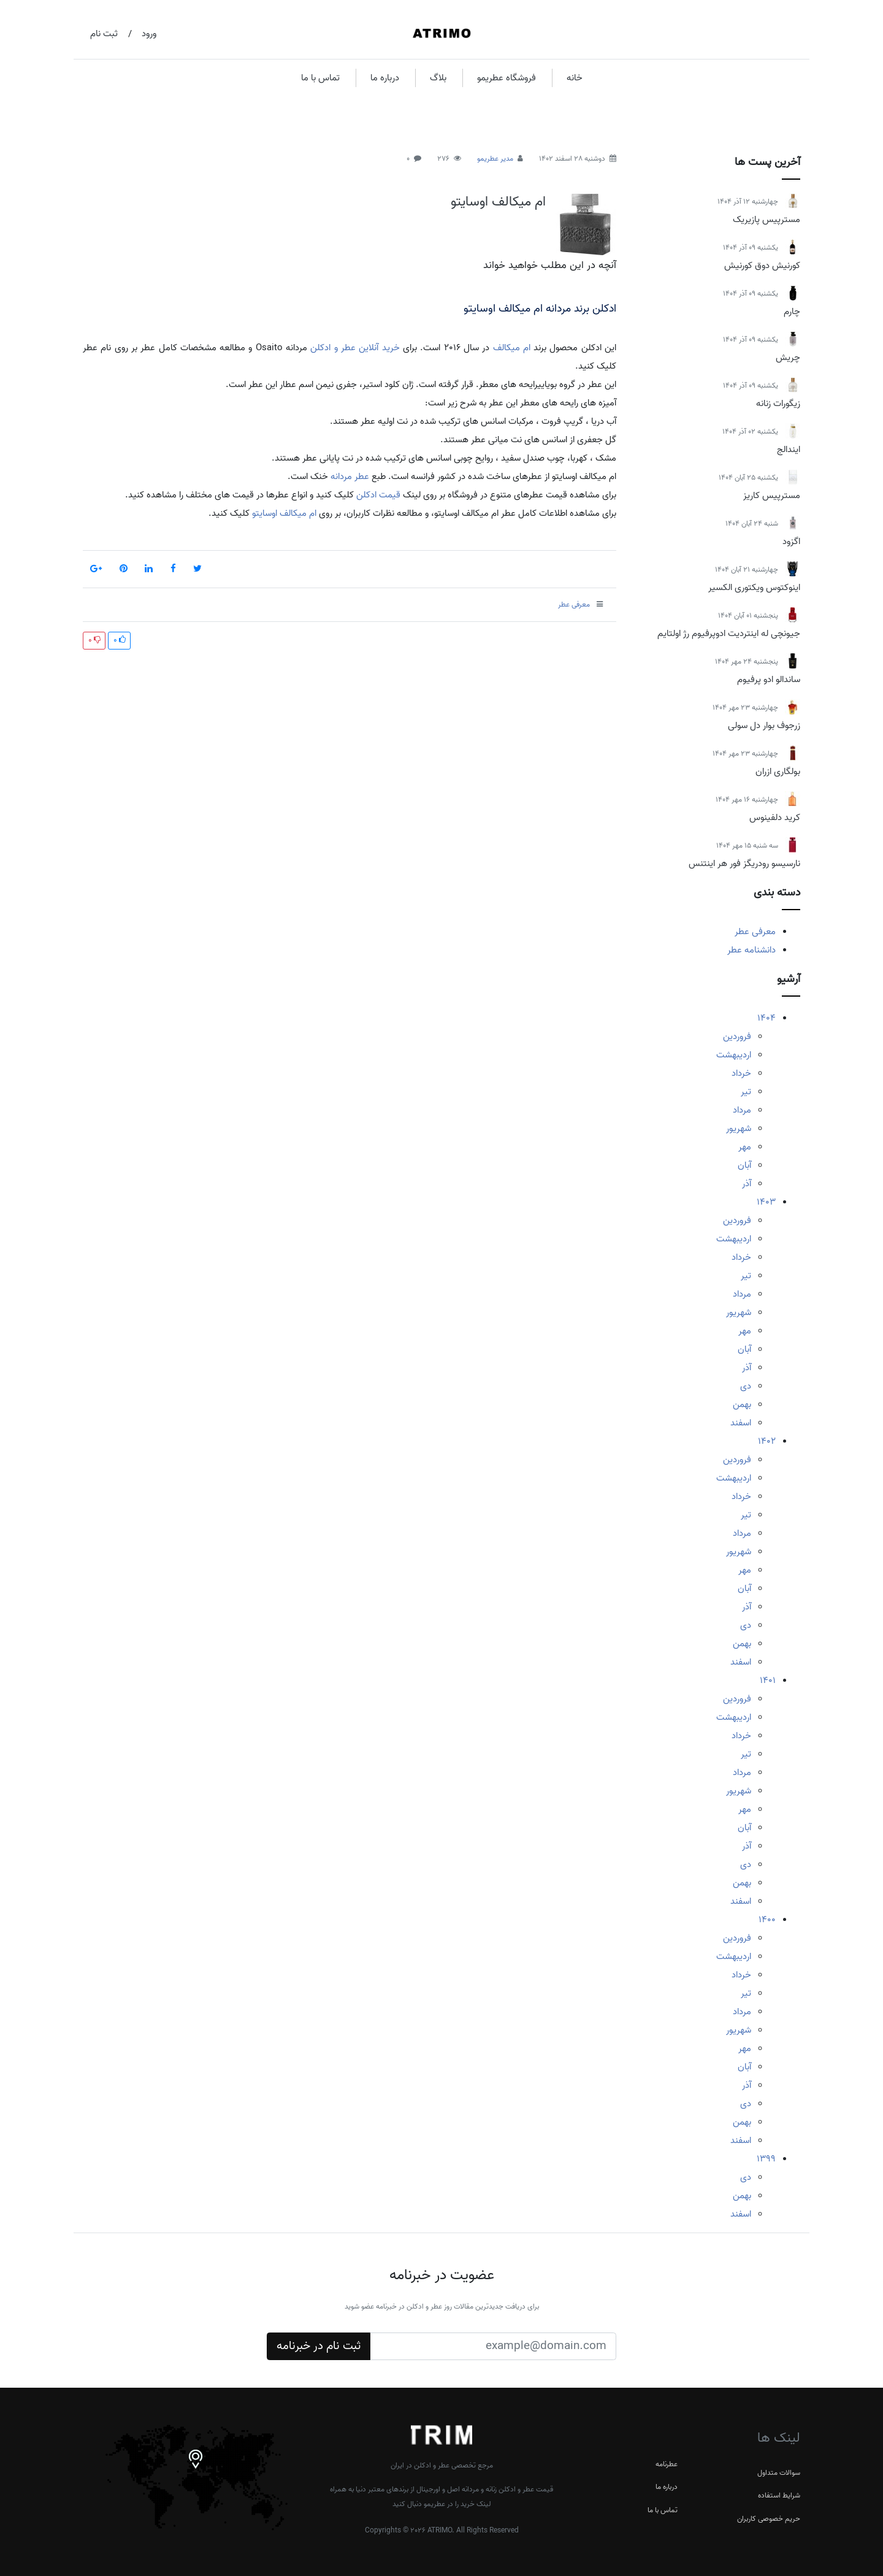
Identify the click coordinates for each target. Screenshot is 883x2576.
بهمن (742, 1404)
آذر (746, 1183)
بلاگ (438, 78)
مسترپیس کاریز (771, 495)
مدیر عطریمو (495, 158)
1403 (766, 1202)
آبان (744, 1165)
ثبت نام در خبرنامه (319, 2346)
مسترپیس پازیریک (766, 219)
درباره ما (384, 78)
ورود (149, 33)
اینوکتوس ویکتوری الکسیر (754, 587)
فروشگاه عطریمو (506, 78)
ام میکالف (511, 347)
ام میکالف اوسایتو (498, 202)
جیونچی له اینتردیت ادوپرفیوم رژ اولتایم (728, 633)
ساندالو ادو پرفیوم (768, 679)
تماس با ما (320, 78)
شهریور (738, 1128)
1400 (767, 1919)
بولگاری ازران (777, 771)
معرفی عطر (755, 931)
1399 (766, 2159)
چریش (788, 357)
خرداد (741, 1073)
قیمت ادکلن (378, 495)
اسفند (740, 1423)
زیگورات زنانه (778, 403)
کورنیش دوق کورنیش (762, 265)
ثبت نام (104, 33)
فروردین (737, 1036)
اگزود (791, 541)
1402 (767, 1441)
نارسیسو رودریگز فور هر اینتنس (744, 863)
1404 (766, 1018)
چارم (792, 311)
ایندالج (788, 449)
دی (745, 1386)
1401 (768, 1680)
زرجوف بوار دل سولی (764, 725)
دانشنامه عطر (751, 950)
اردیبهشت (733, 1055)
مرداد (742, 1110)
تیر (746, 1091)
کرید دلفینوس (774, 817)
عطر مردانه (350, 476)
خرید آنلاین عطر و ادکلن (354, 347)
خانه (575, 78)
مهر (744, 1147)
